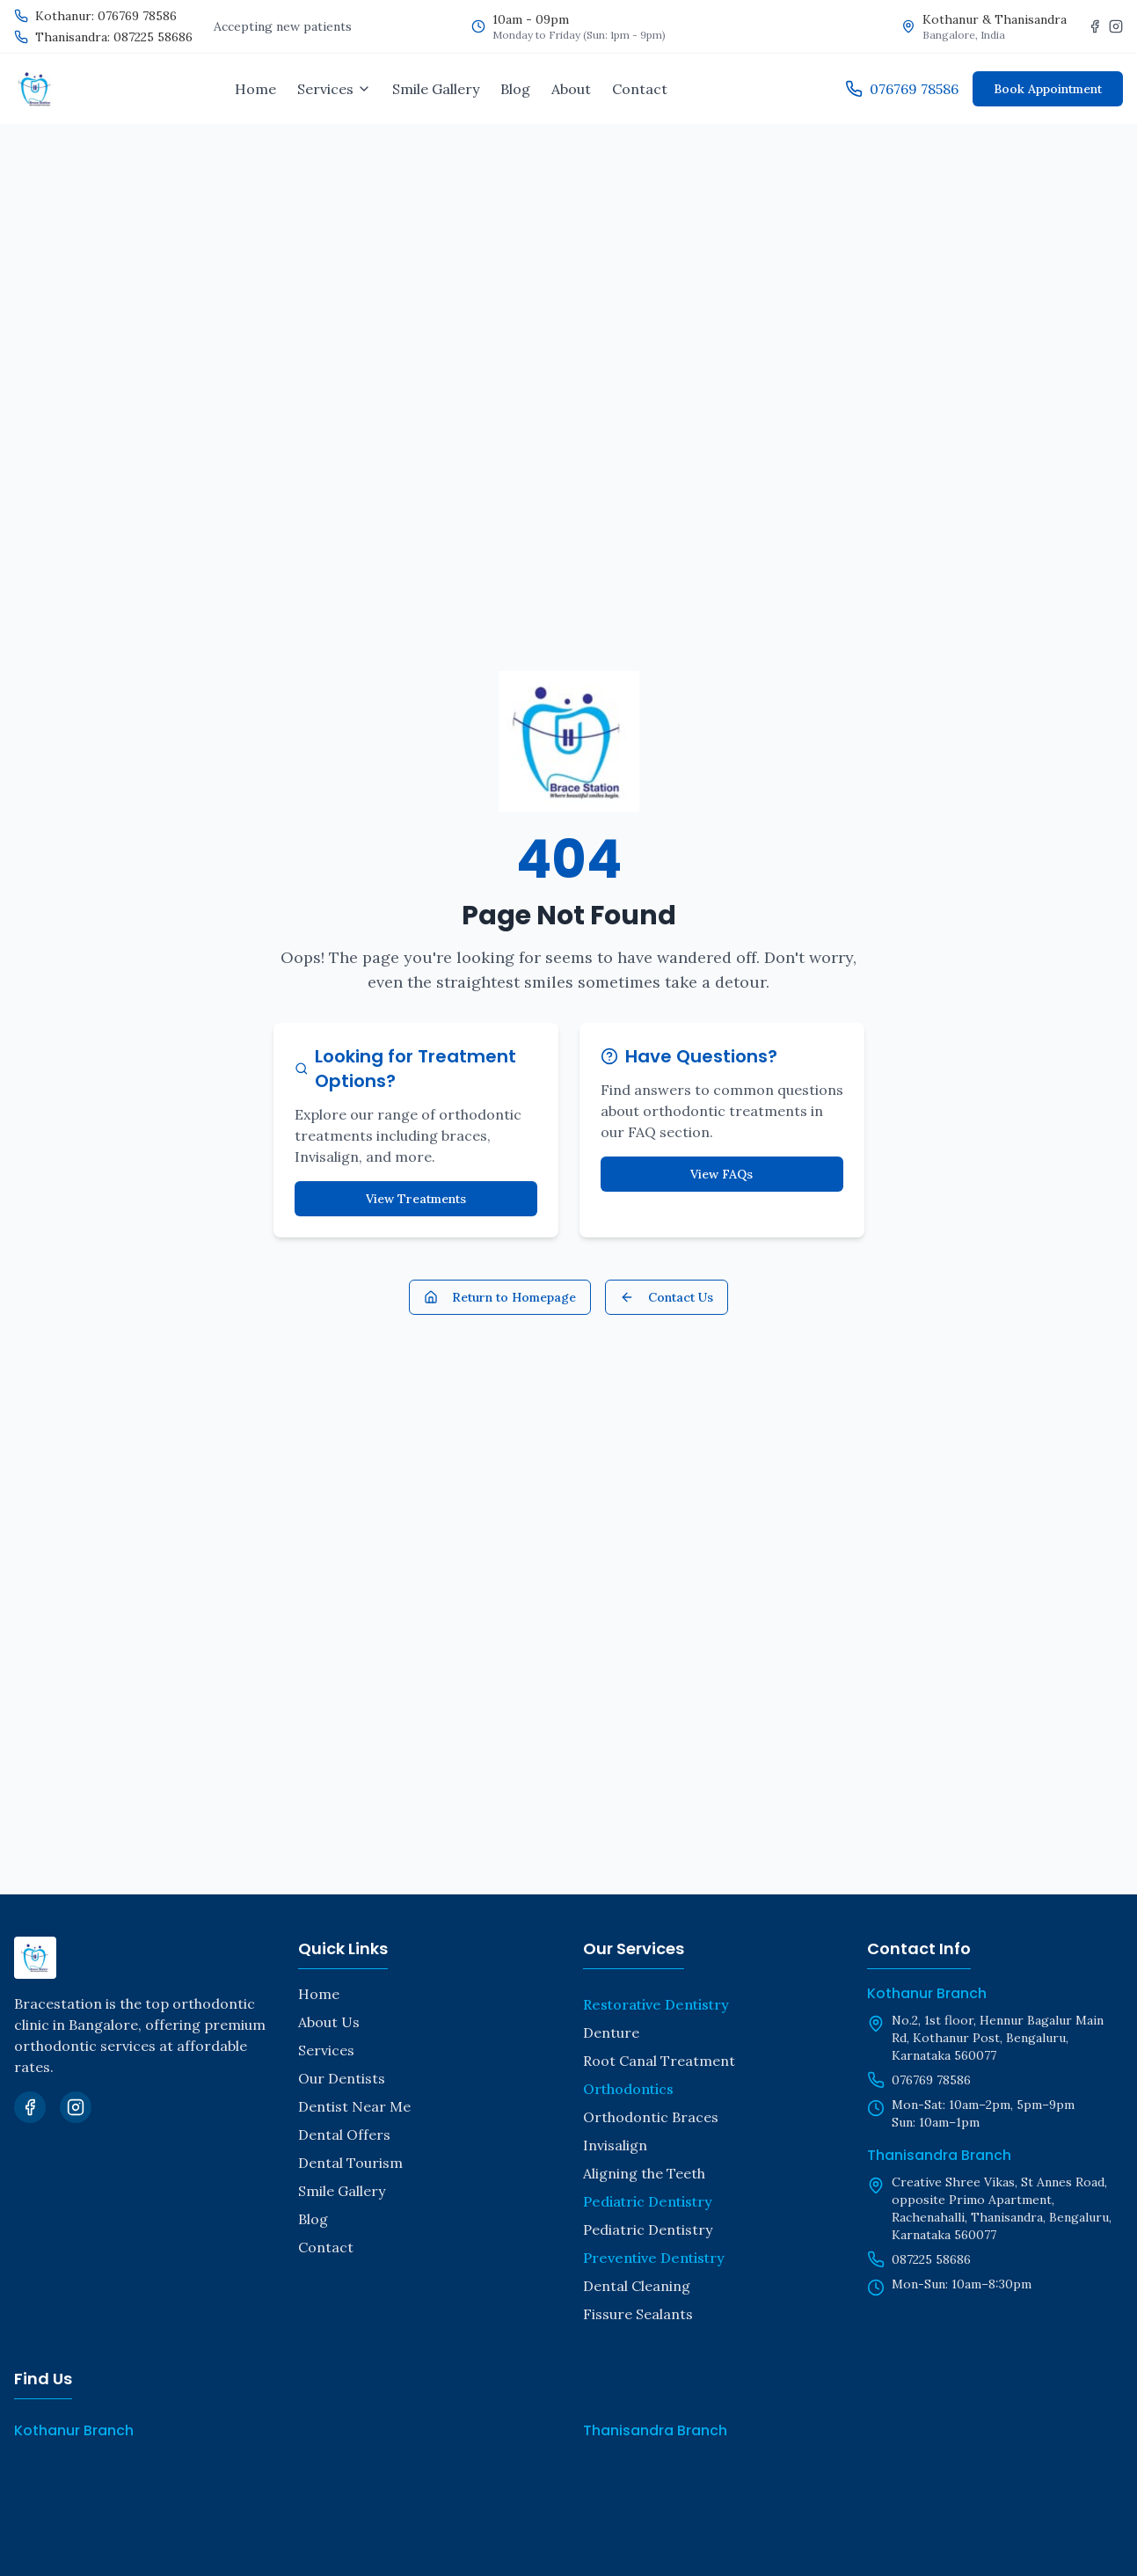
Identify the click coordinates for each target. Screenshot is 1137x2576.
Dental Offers (344, 2134)
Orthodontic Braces (650, 2117)
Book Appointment (1048, 89)
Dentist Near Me (354, 2106)
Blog (515, 89)
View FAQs (721, 1174)
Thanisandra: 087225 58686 (114, 37)
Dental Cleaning (636, 2286)
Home (255, 89)
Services (326, 2050)
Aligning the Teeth (644, 2173)
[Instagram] (1116, 26)
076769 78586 (931, 2080)
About (571, 89)
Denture (611, 2032)
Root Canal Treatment (659, 2060)
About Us (329, 2022)
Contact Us (666, 1297)
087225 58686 (931, 2259)
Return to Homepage (500, 1297)
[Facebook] (1095, 26)
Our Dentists (341, 2078)
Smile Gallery (435, 89)
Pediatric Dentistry (647, 2229)
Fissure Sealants (638, 2314)
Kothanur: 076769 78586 (106, 16)
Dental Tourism (350, 2162)
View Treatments (416, 1199)
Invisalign (615, 2145)
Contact (639, 89)
